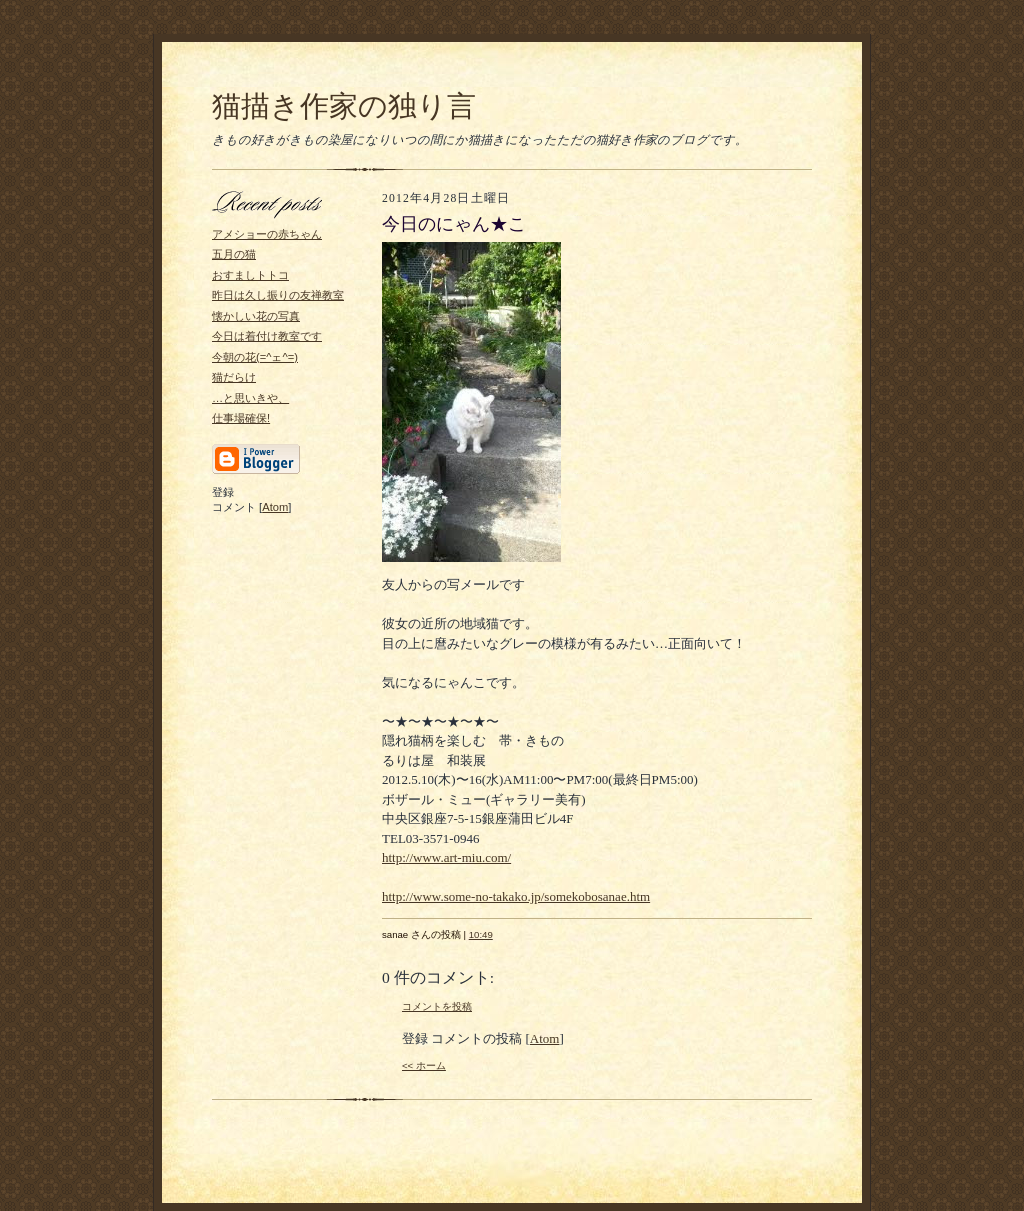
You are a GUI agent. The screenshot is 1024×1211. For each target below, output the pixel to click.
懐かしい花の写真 (256, 316)
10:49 (481, 934)
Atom (275, 507)
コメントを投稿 (437, 1006)
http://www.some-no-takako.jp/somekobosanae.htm (516, 896)
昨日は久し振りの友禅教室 (278, 295)
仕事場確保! (241, 418)
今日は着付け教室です (267, 336)
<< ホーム (424, 1065)
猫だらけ (234, 377)
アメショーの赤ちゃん (267, 234)
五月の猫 (234, 254)
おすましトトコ (250, 275)
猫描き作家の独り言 (344, 106)
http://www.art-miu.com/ (446, 857)
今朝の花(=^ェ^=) (255, 357)
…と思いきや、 (250, 398)
